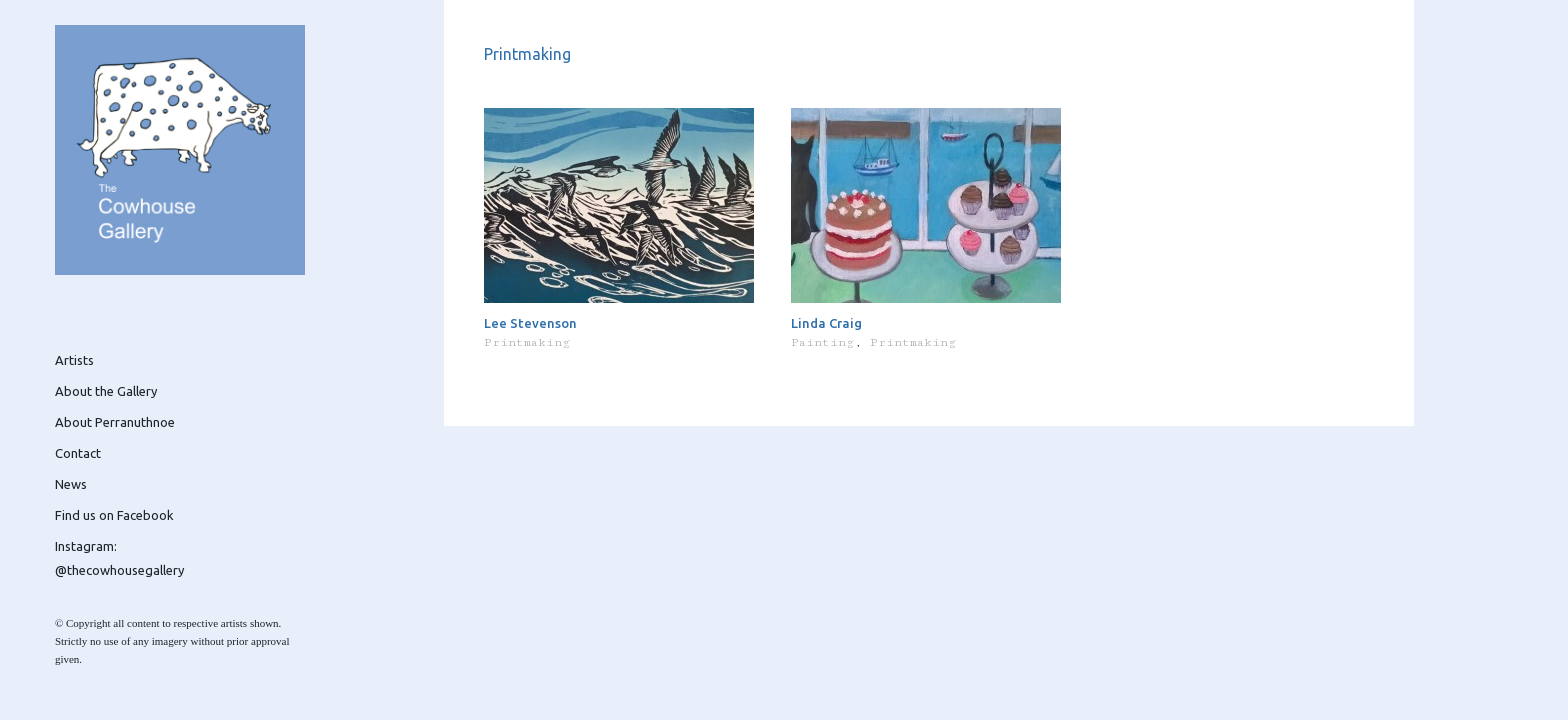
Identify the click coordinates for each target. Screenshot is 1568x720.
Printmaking (527, 342)
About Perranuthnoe (115, 422)
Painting (822, 342)
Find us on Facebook (114, 515)
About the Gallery (106, 391)
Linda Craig (826, 323)
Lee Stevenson (530, 323)
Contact (78, 453)
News (71, 484)
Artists (74, 360)
